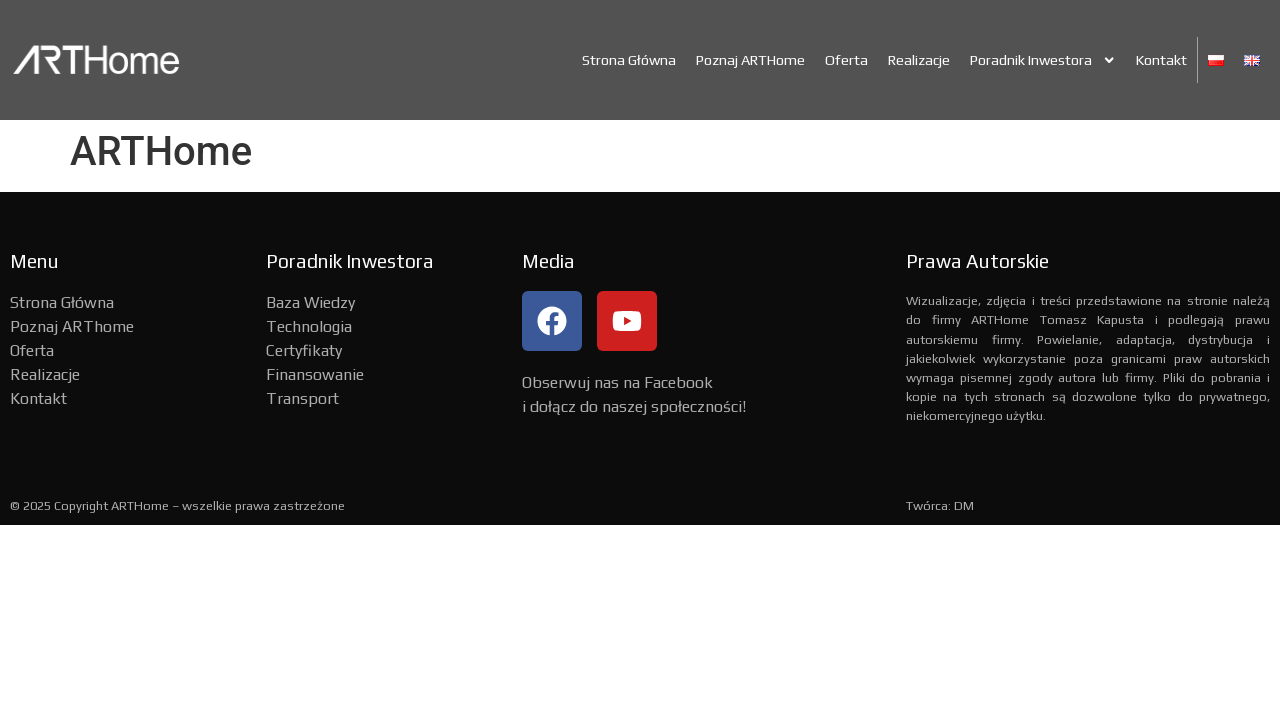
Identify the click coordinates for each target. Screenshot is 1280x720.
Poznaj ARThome (72, 326)
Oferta (846, 60)
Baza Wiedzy (310, 302)
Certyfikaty (304, 350)
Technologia (309, 326)
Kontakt (1161, 60)
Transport (302, 398)
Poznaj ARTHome (750, 60)
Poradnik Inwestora (1043, 60)
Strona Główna (629, 60)
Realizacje (919, 60)
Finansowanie (315, 374)
